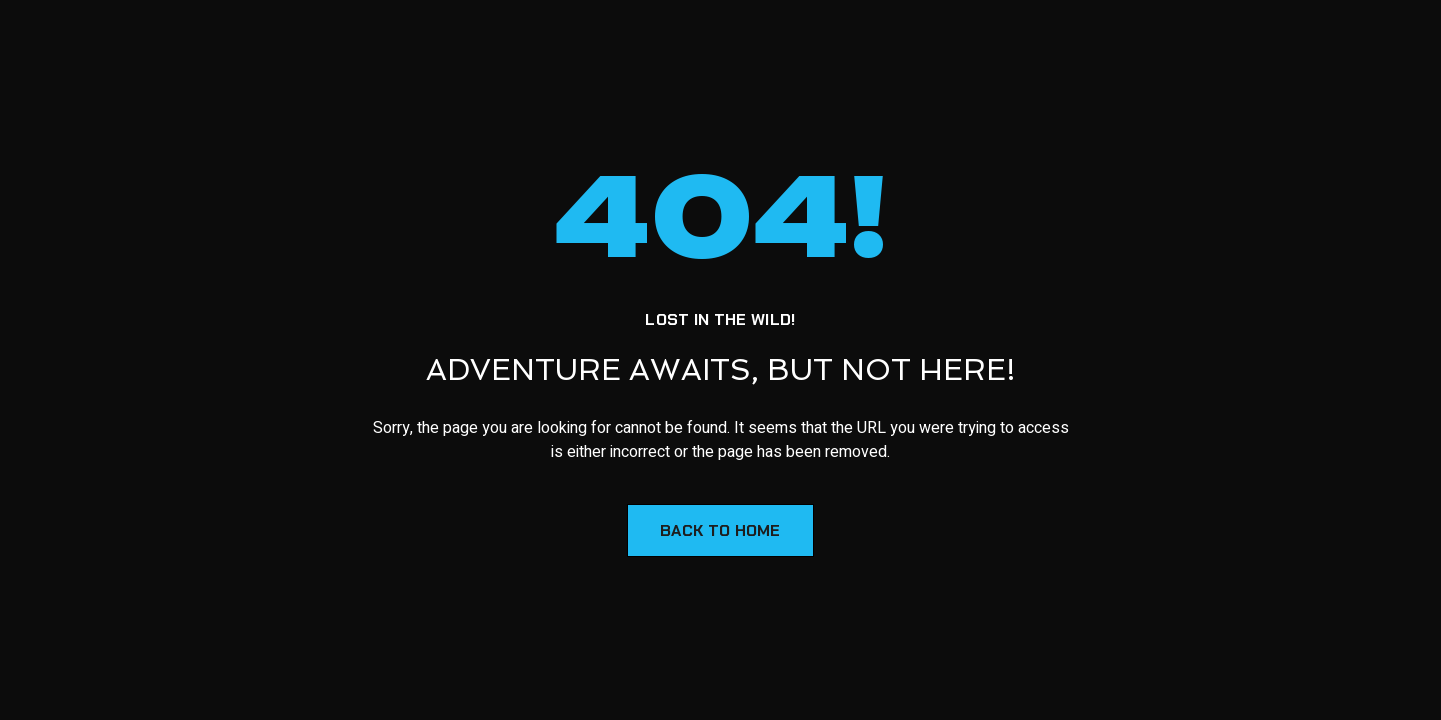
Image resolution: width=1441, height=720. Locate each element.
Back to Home (720, 530)
